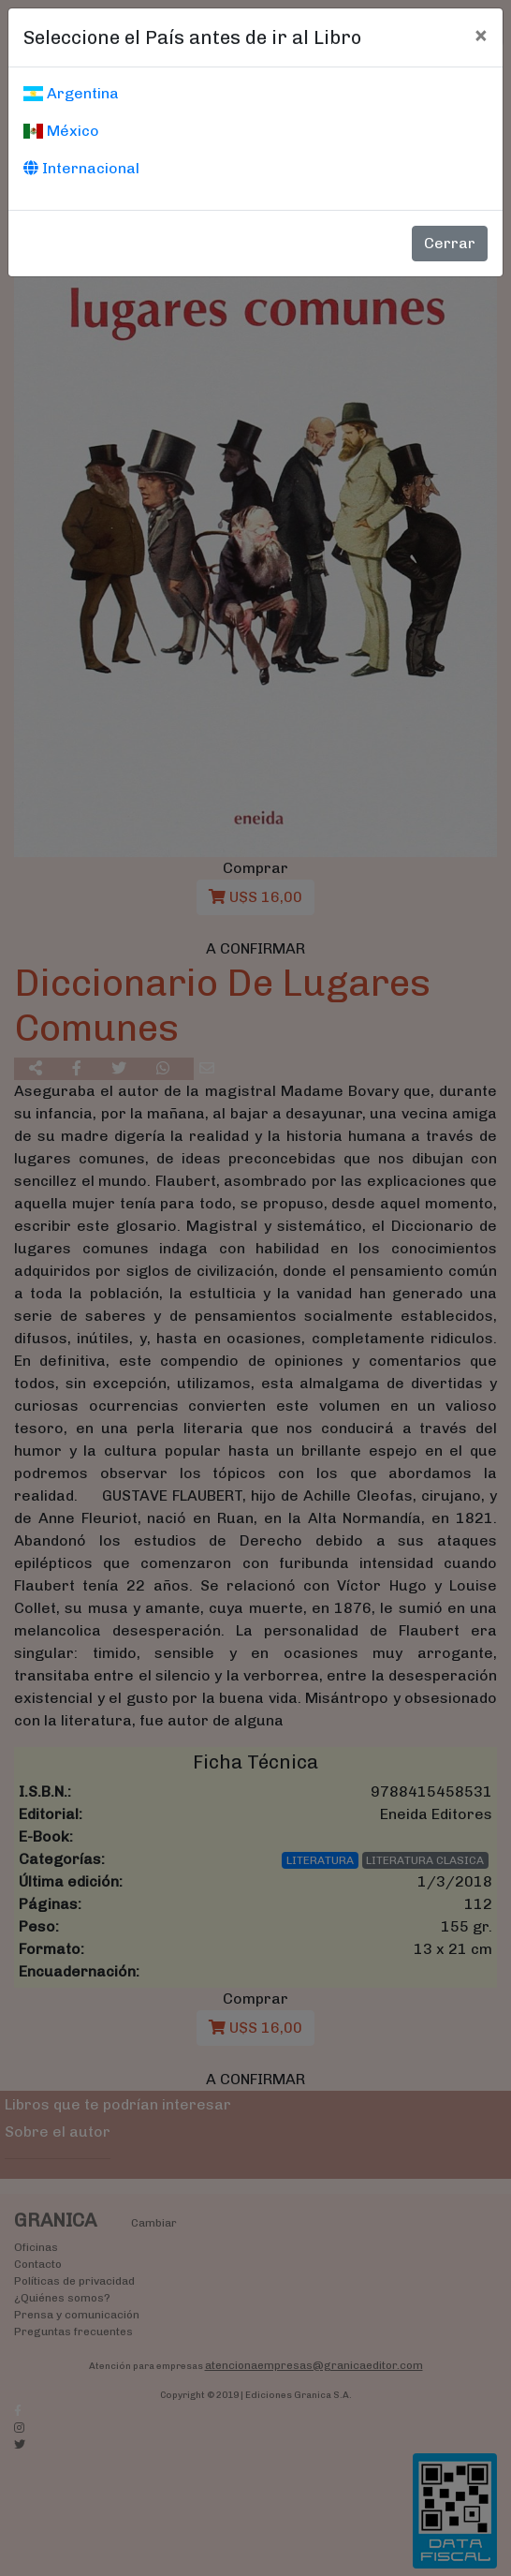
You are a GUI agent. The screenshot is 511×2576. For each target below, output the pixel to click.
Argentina (71, 93)
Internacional (81, 168)
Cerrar (449, 243)
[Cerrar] (481, 34)
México (61, 131)
